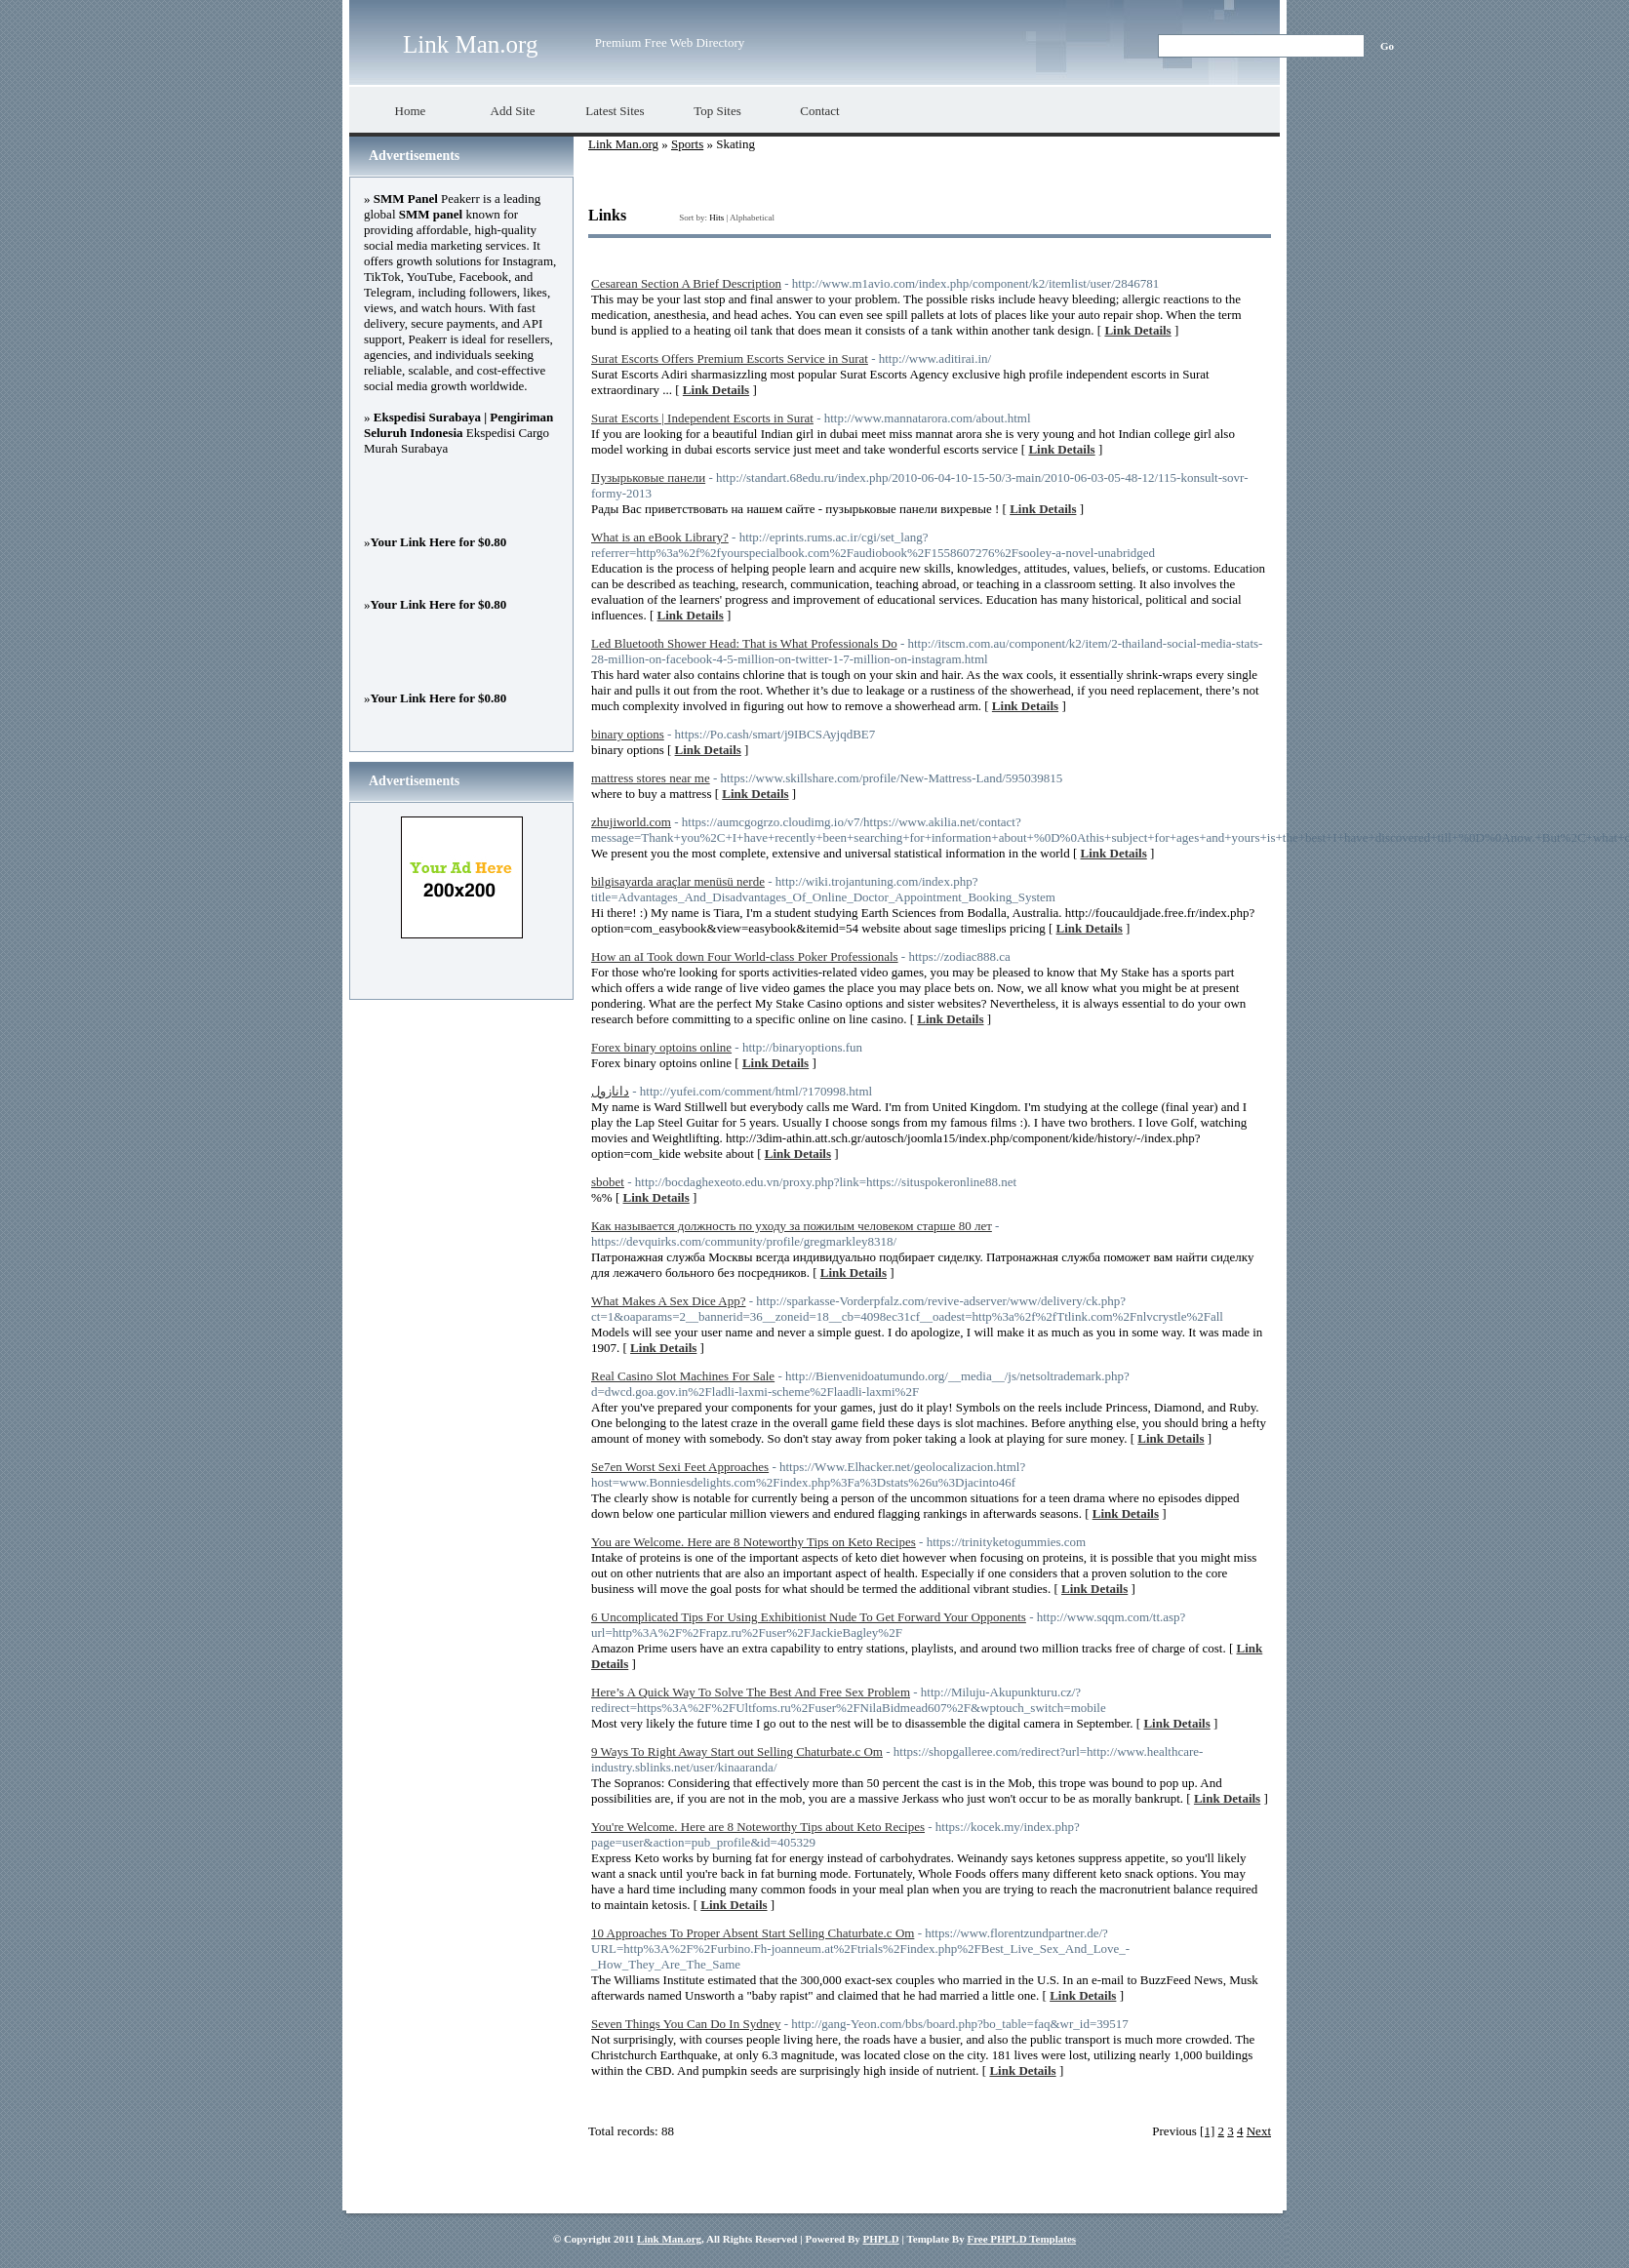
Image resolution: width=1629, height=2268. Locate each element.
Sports (687, 144)
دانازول (610, 1091)
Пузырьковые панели (648, 477)
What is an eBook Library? (660, 537)
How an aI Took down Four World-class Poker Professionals (744, 956)
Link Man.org (470, 44)
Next (1259, 2131)
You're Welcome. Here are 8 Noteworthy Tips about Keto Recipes (758, 1826)
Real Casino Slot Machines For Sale (683, 1376)
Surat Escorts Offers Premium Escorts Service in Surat (729, 358)
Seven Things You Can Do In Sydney (685, 2023)
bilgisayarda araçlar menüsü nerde (678, 881)
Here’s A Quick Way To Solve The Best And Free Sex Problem (750, 1692)
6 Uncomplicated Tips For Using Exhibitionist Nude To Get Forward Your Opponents (808, 1617)
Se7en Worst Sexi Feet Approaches (680, 1466)
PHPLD (880, 2239)
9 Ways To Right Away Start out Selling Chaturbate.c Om (737, 1751)
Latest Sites (614, 110)
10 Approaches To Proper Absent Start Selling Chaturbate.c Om (752, 1933)
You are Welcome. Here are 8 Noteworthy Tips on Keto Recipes (753, 1541)
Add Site (513, 110)
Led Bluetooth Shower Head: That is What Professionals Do (744, 643)
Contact (819, 110)
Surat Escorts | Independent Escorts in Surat (702, 418)
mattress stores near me (650, 778)
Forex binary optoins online (661, 1047)
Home (410, 110)
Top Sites (717, 110)
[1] (1207, 2131)
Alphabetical (752, 217)
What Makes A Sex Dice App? (668, 1300)
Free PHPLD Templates (1021, 2239)
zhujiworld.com (631, 822)
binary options (627, 734)
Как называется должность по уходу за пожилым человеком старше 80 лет (791, 1225)
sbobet (607, 1181)
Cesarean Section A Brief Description (686, 283)
